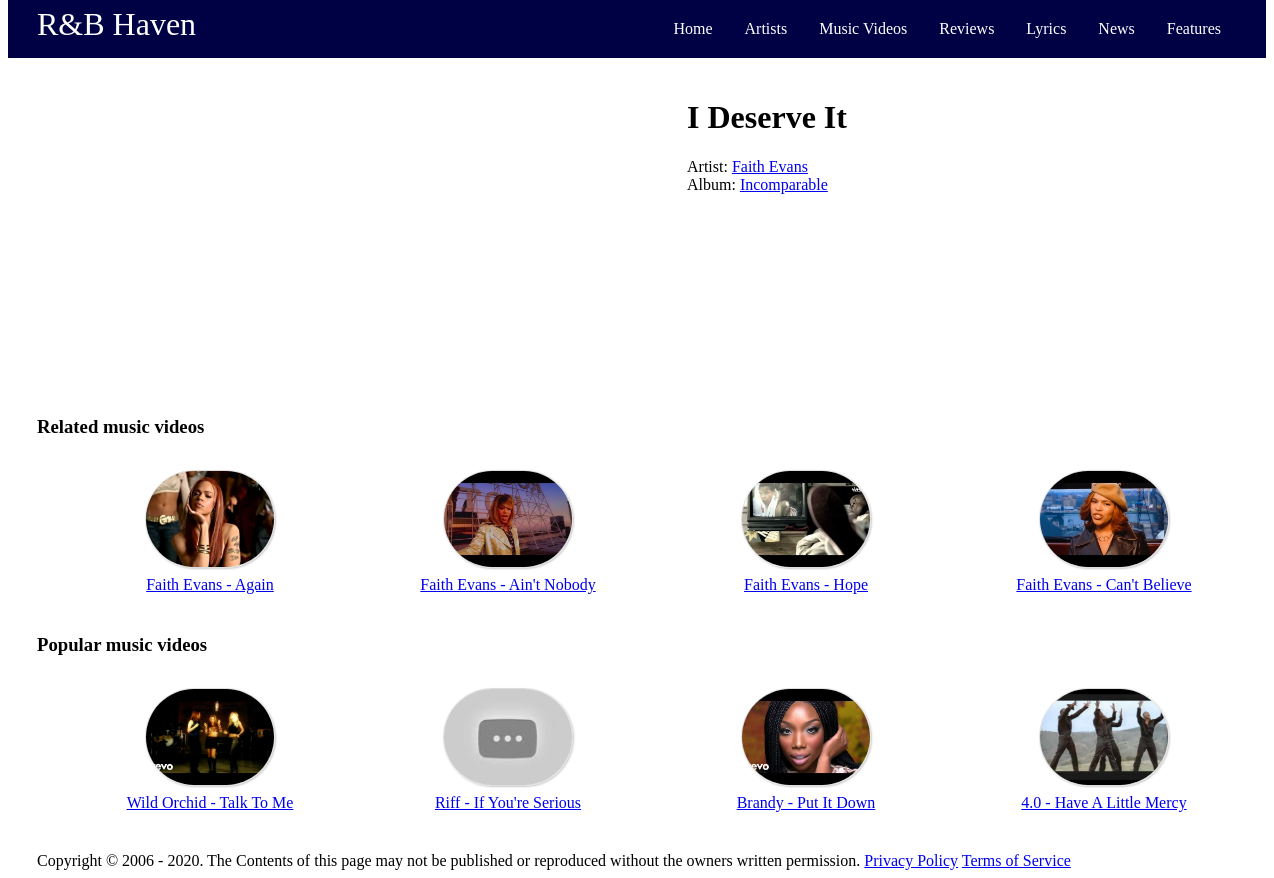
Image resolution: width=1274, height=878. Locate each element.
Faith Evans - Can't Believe (1103, 584)
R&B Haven (116, 24)
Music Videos (863, 28)
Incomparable (784, 184)
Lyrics (1046, 28)
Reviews (966, 28)
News (1116, 28)
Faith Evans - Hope (806, 584)
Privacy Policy (911, 860)
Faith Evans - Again (210, 584)
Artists (766, 28)
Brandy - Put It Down (806, 802)
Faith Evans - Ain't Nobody (507, 584)
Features (1194, 28)
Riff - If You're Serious (508, 802)
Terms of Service (1016, 860)
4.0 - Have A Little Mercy (1103, 802)
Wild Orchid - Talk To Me (210, 802)
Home (692, 28)
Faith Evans (770, 166)
